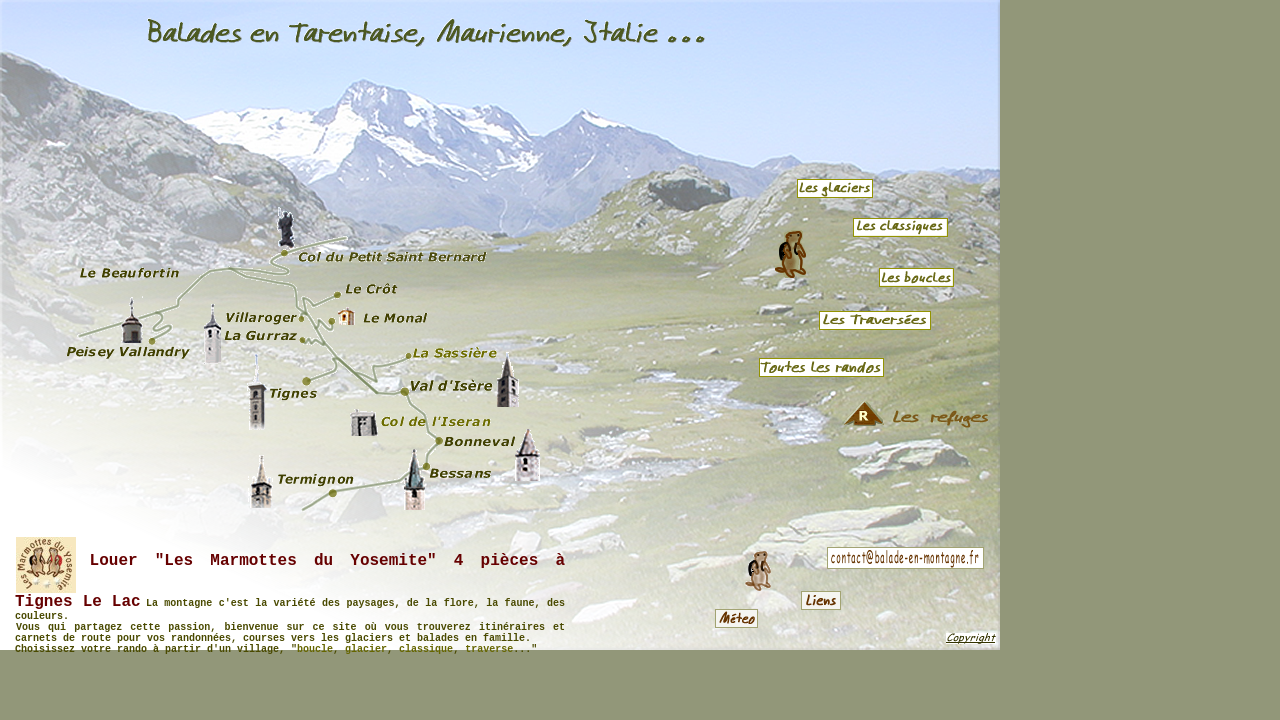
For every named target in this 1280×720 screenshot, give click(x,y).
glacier (366, 649)
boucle (315, 649)
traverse (489, 649)
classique (426, 649)
